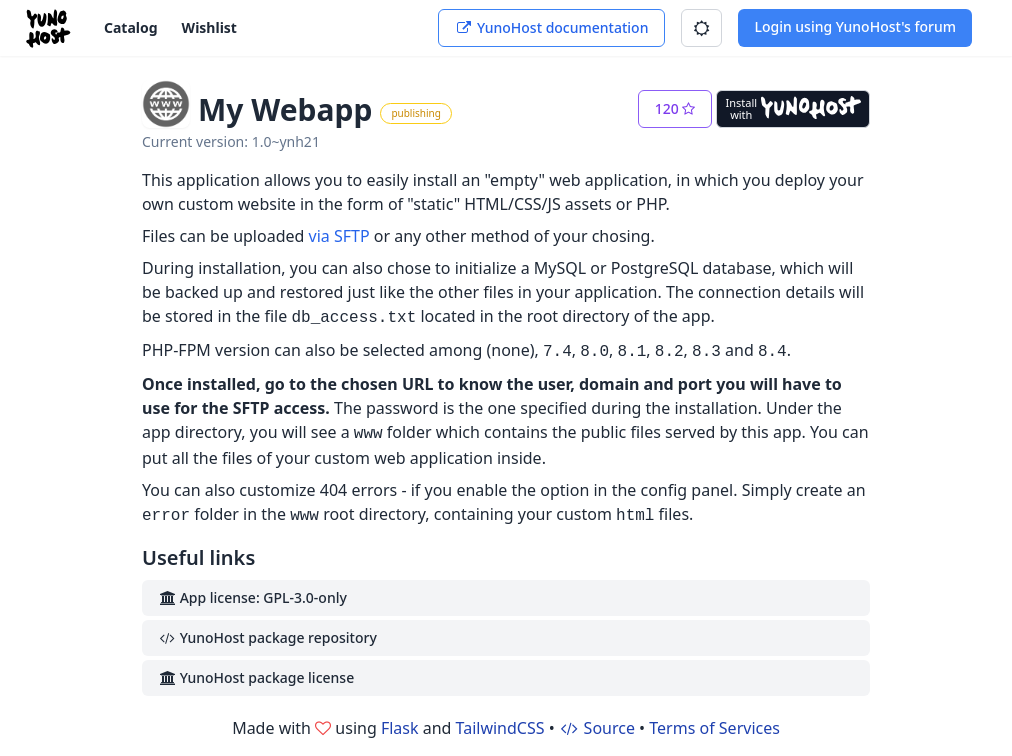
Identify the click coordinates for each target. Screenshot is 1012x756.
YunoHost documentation (551, 27)
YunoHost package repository (267, 637)
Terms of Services (714, 728)
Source (597, 728)
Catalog (131, 27)
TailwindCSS (500, 728)
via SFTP (339, 236)
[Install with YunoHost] (793, 109)
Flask (400, 728)
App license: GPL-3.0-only (252, 597)
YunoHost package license (256, 677)
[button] (701, 28)
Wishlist (209, 27)
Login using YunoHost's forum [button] (855, 26)
